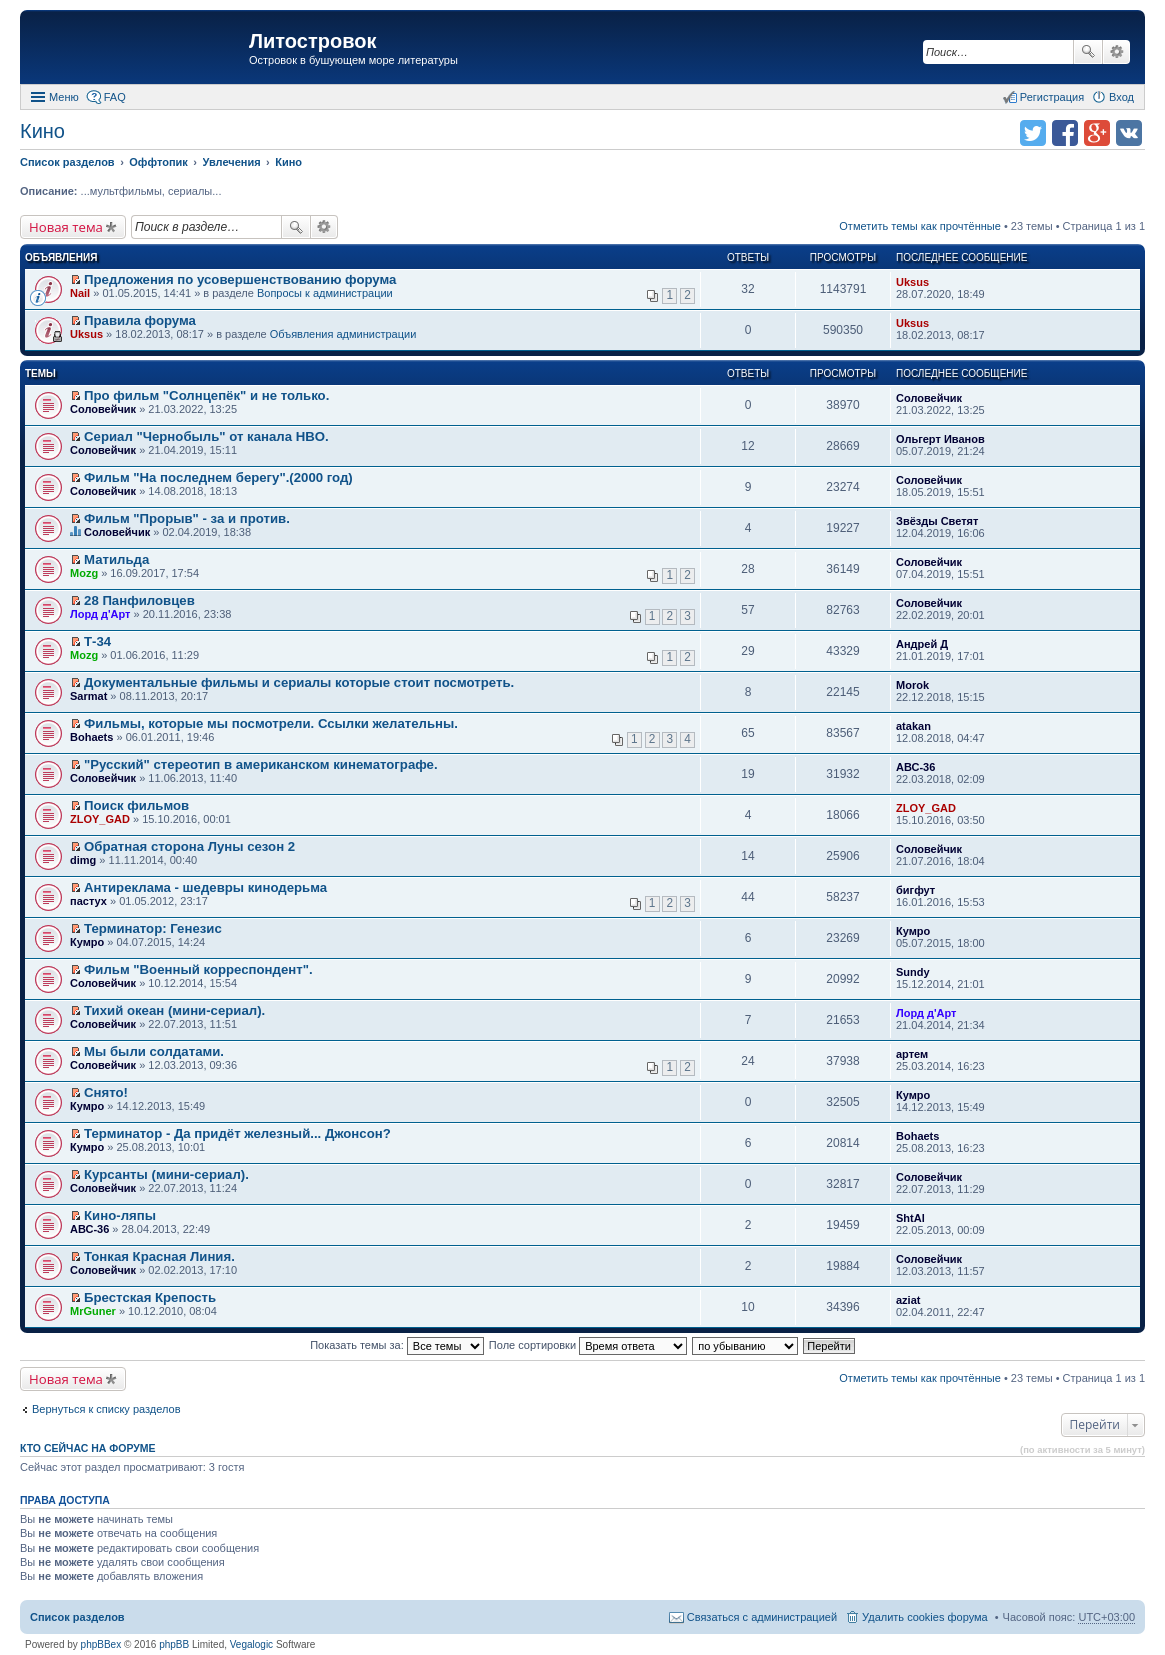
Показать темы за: (397, 1345)
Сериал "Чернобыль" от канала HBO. (206, 436)
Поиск (1088, 52)
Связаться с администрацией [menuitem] (762, 1617)
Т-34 (97, 641)
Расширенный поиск (1116, 52)
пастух (88, 901)
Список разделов (77, 1617)
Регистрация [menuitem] (1052, 97)
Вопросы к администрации (325, 293)
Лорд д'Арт (100, 614)
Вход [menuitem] (1121, 97)
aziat (908, 1300)
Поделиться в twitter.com (1033, 133)
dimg (83, 860)
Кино (42, 131)
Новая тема (66, 227)
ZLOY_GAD (100, 819)
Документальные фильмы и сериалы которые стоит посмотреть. (299, 682)
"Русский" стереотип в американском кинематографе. (261, 764)
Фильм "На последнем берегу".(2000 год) (218, 477)
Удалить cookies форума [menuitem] (925, 1617)
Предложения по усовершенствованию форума (240, 279)
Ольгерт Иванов (940, 439)
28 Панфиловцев (139, 600)
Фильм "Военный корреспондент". (198, 969)
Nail (80, 293)
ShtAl (910, 1218)
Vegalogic (251, 1644)
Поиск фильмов (136, 805)
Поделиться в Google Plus (1097, 133)
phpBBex (101, 1644)
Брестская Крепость (150, 1297)
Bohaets (91, 737)
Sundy (913, 972)
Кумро (87, 942)
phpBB (174, 1644)
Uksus (912, 282)
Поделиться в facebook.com (1065, 133)
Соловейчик (103, 409)
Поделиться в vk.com (1129, 133)
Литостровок (312, 41)
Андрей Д (922, 644)
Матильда (116, 559)
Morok (912, 685)
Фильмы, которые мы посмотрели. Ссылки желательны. (271, 723)
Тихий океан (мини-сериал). (174, 1010)
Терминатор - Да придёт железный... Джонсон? (237, 1133)
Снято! (106, 1092)
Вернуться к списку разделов (106, 1409)
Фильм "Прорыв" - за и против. (187, 518)
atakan (913, 726)
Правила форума (140, 320)
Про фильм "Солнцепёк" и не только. (206, 395)
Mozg (84, 573)
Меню (64, 97)
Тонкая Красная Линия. (159, 1256)
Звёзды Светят (937, 521)
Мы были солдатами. (154, 1051)
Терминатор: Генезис (153, 928)
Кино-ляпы (120, 1215)
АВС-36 (915, 767)
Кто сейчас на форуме (88, 1448)
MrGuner (93, 1311)
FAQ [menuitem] (115, 97)
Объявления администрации (343, 334)
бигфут (915, 890)
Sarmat (88, 696)
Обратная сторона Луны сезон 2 (189, 846)
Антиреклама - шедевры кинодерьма (205, 887)
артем (912, 1054)
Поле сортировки (588, 1345)
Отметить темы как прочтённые (920, 226)
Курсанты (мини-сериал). (166, 1174)
